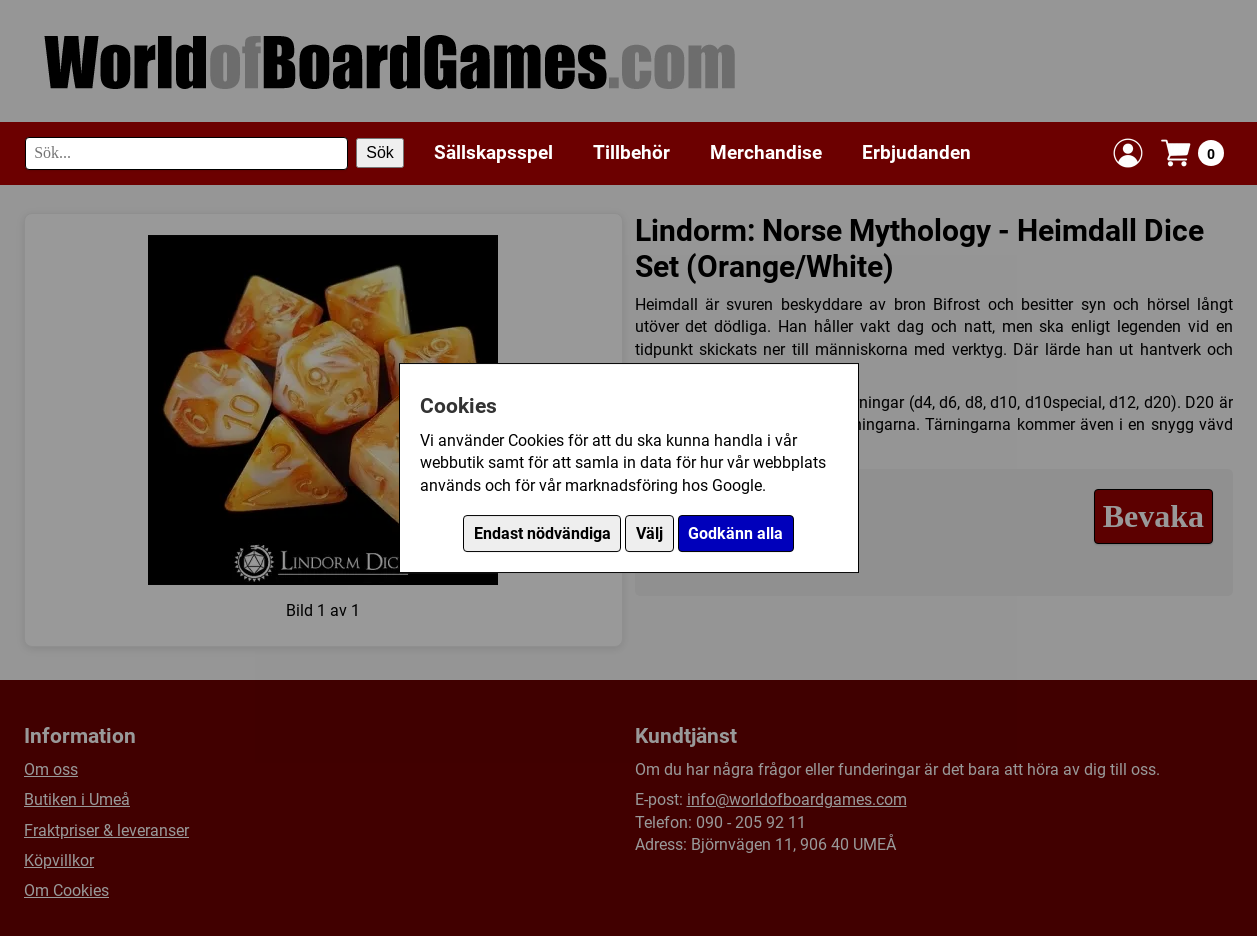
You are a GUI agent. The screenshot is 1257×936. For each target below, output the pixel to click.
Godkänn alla (735, 533)
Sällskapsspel (493, 152)
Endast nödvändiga (542, 533)
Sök (380, 152)
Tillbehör (631, 152)
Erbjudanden (916, 152)
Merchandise (766, 152)
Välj (649, 533)
